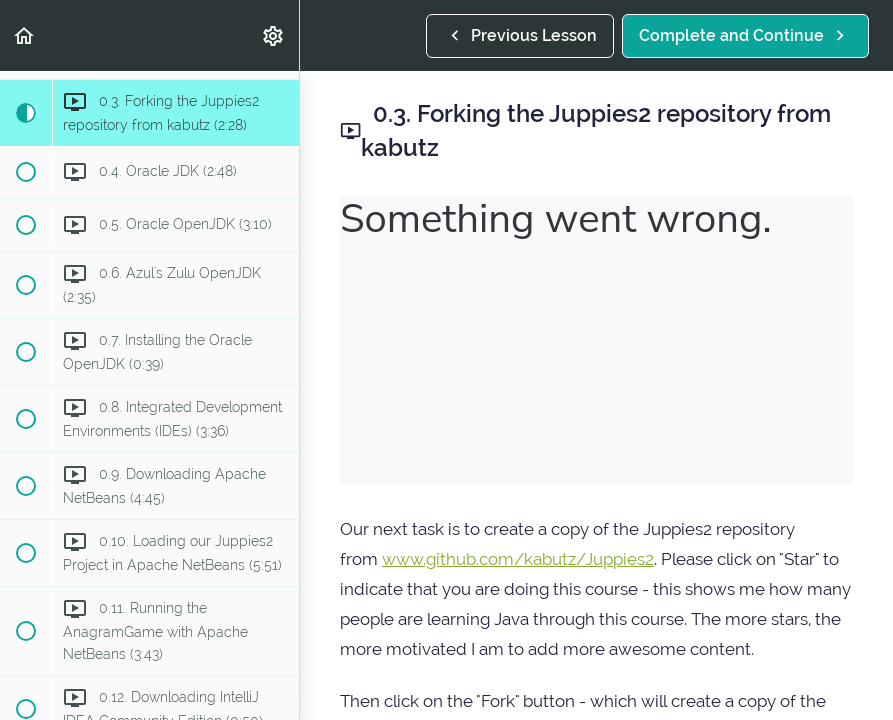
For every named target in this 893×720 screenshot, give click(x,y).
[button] (25, 35)
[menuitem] (274, 35)
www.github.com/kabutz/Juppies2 (518, 559)
